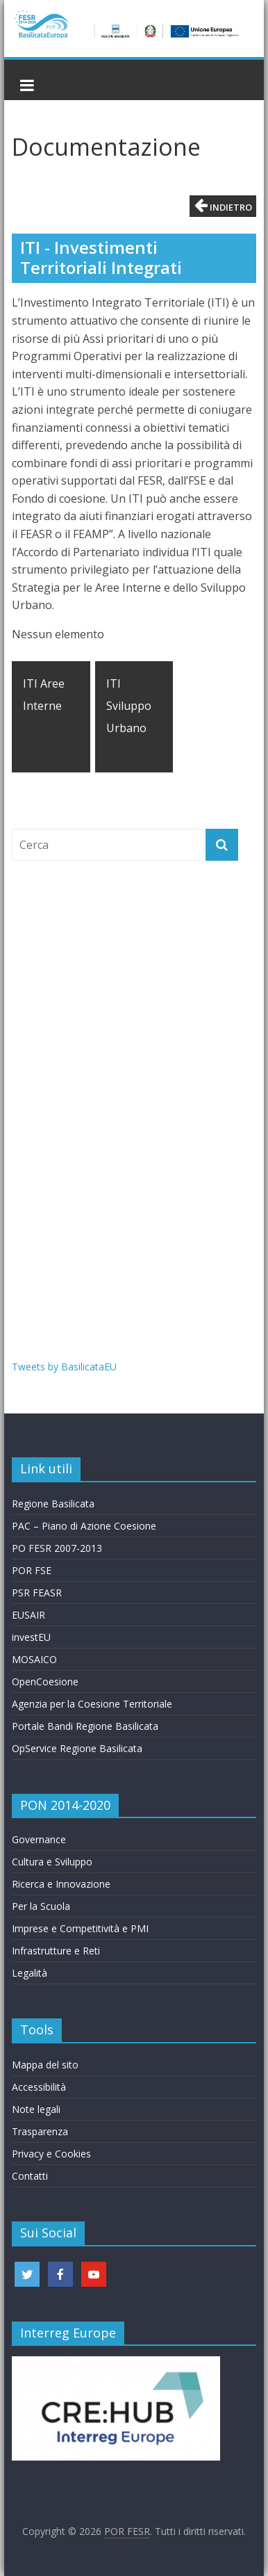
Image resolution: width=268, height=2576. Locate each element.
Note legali (36, 2109)
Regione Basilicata (53, 1503)
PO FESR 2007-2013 (57, 1548)
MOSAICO (34, 1659)
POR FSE (31, 1570)
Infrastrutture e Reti (56, 1950)
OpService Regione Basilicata (77, 1748)
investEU (31, 1637)
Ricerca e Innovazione (61, 1883)
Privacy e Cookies (51, 2153)
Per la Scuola (41, 1906)
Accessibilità (39, 2086)
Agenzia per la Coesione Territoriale (92, 1703)
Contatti (30, 2175)
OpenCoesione (45, 1681)
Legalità (29, 1972)
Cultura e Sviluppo (52, 1861)
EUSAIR (28, 1614)
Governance (39, 1839)
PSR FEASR (37, 1592)
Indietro (223, 205)
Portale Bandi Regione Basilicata (85, 1726)
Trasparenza (40, 2131)
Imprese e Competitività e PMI (80, 1928)
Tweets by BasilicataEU (64, 1366)
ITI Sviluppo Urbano (128, 706)
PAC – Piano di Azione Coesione (84, 1525)
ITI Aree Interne (44, 694)
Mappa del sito (45, 2064)
